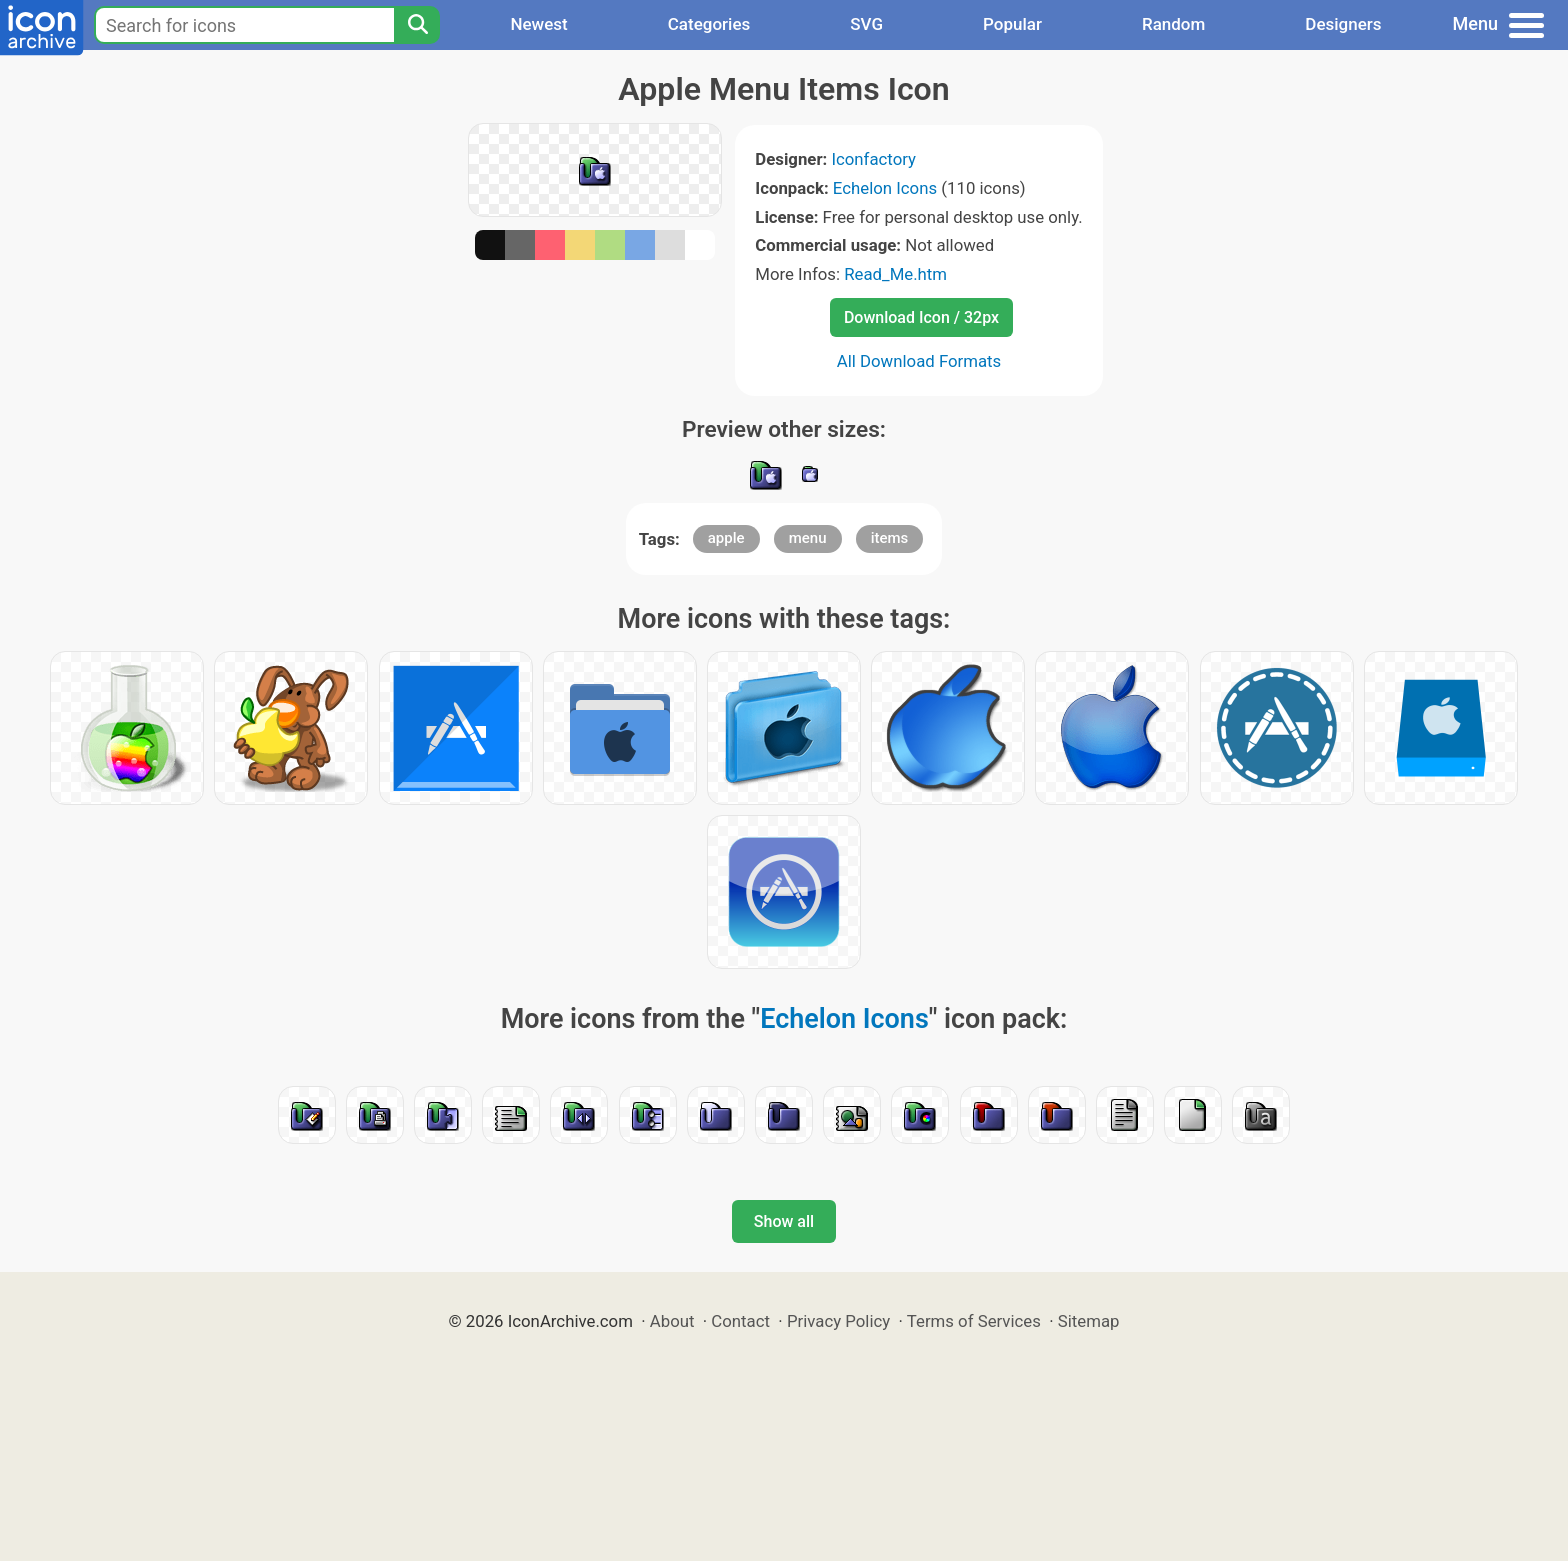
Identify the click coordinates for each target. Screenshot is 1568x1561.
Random (1173, 24)
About (672, 1321)
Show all (784, 1221)
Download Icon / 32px (921, 317)
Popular (1012, 24)
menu (808, 538)
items (890, 538)
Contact (740, 1321)
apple (726, 538)
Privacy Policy (838, 1321)
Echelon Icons (885, 188)
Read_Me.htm (895, 274)
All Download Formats (919, 361)
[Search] (417, 25)
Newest (538, 24)
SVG (866, 24)
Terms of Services (974, 1321)
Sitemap (1089, 1321)
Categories (709, 24)
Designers (1343, 24)
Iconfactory (873, 159)
